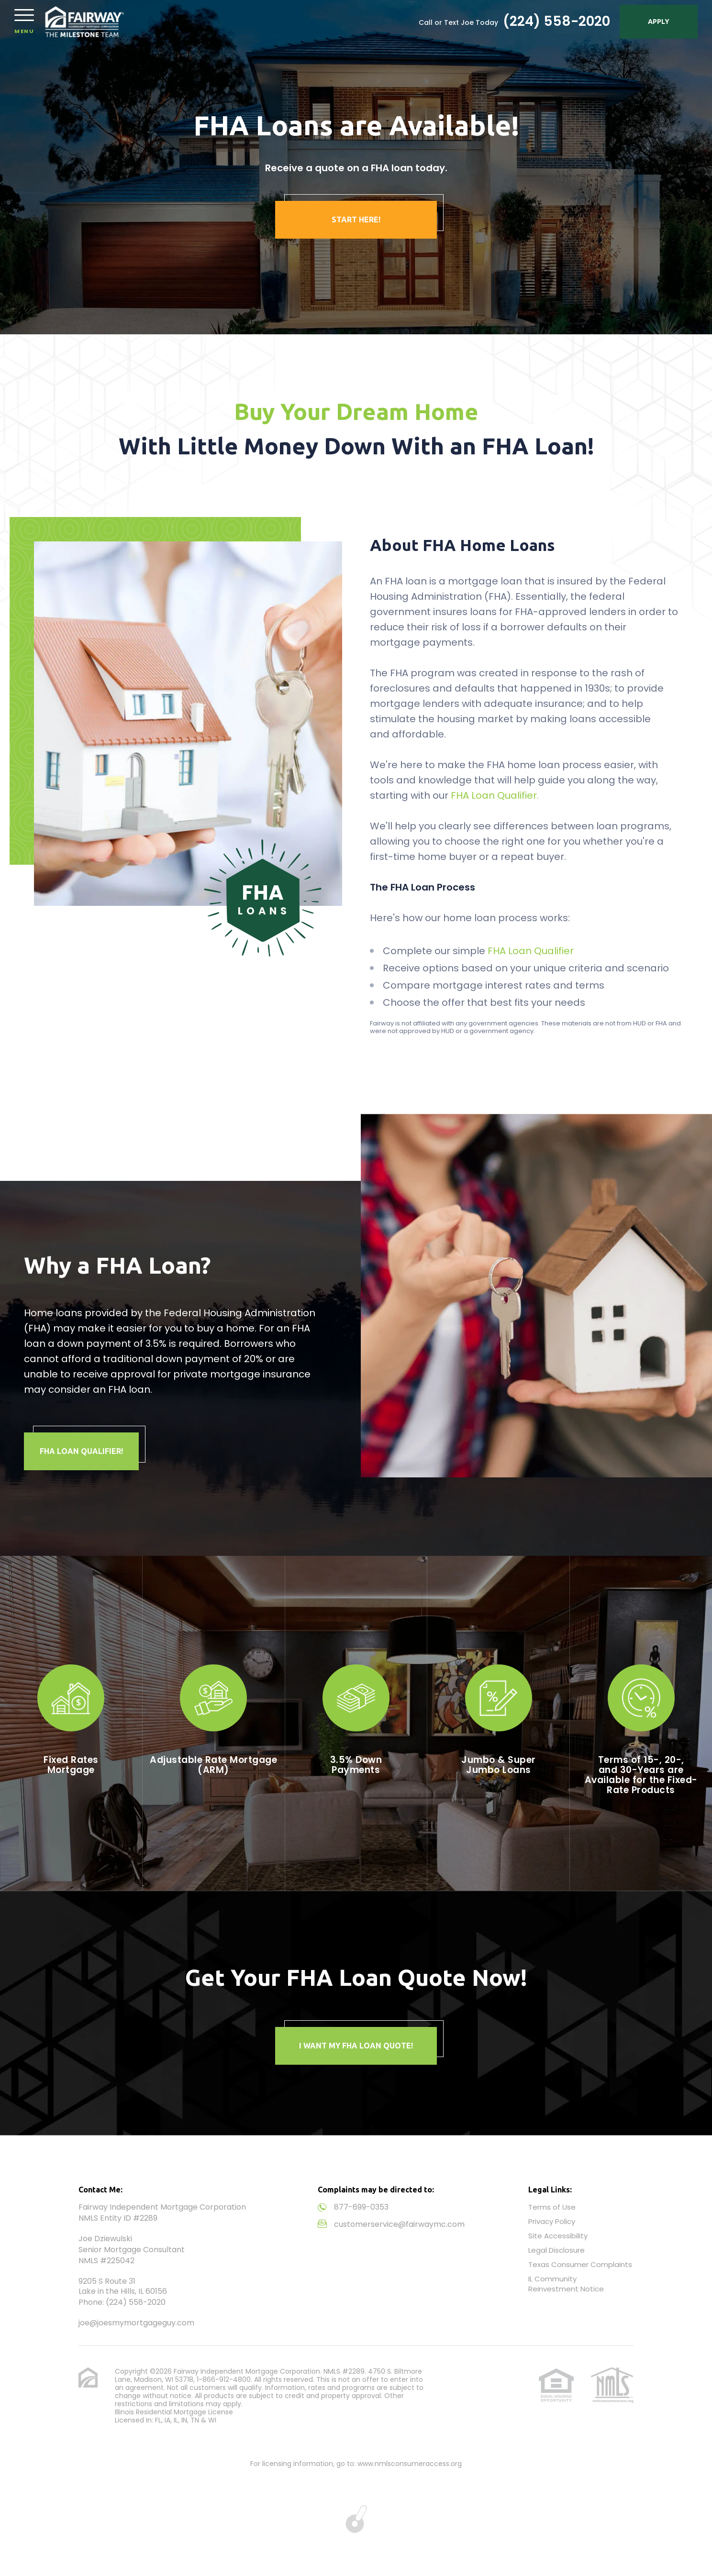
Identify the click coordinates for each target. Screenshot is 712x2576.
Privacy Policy (551, 2221)
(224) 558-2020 (556, 21)
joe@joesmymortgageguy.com (136, 2322)
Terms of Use (552, 2207)
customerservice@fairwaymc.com (399, 2224)
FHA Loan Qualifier (531, 951)
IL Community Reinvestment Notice (566, 2284)
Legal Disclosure (556, 2250)
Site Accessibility (558, 2236)
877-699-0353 (361, 2207)
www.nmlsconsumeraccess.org (409, 2463)
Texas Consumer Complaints (580, 2264)
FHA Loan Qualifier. (495, 795)
